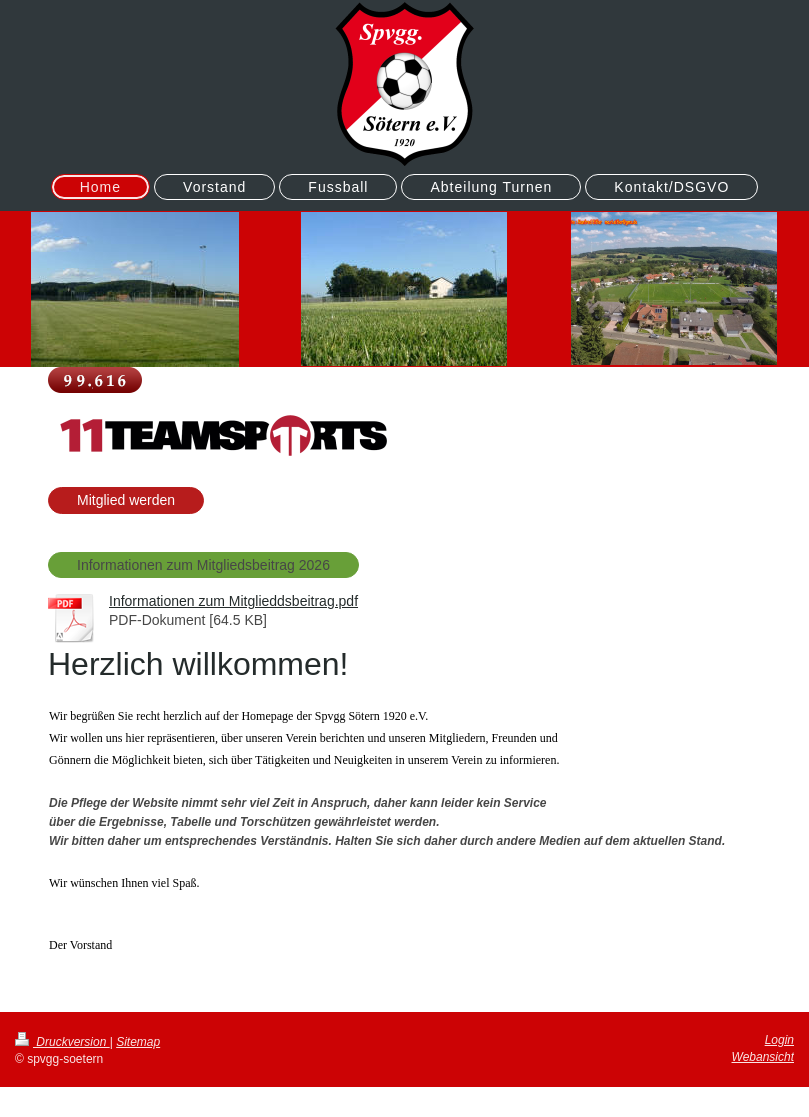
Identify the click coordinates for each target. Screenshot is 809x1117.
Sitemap (138, 1042)
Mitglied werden (126, 500)
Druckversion (62, 1042)
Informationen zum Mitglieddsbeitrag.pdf (233, 601)
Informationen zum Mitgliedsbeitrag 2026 (203, 565)
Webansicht (763, 1057)
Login (779, 1040)
